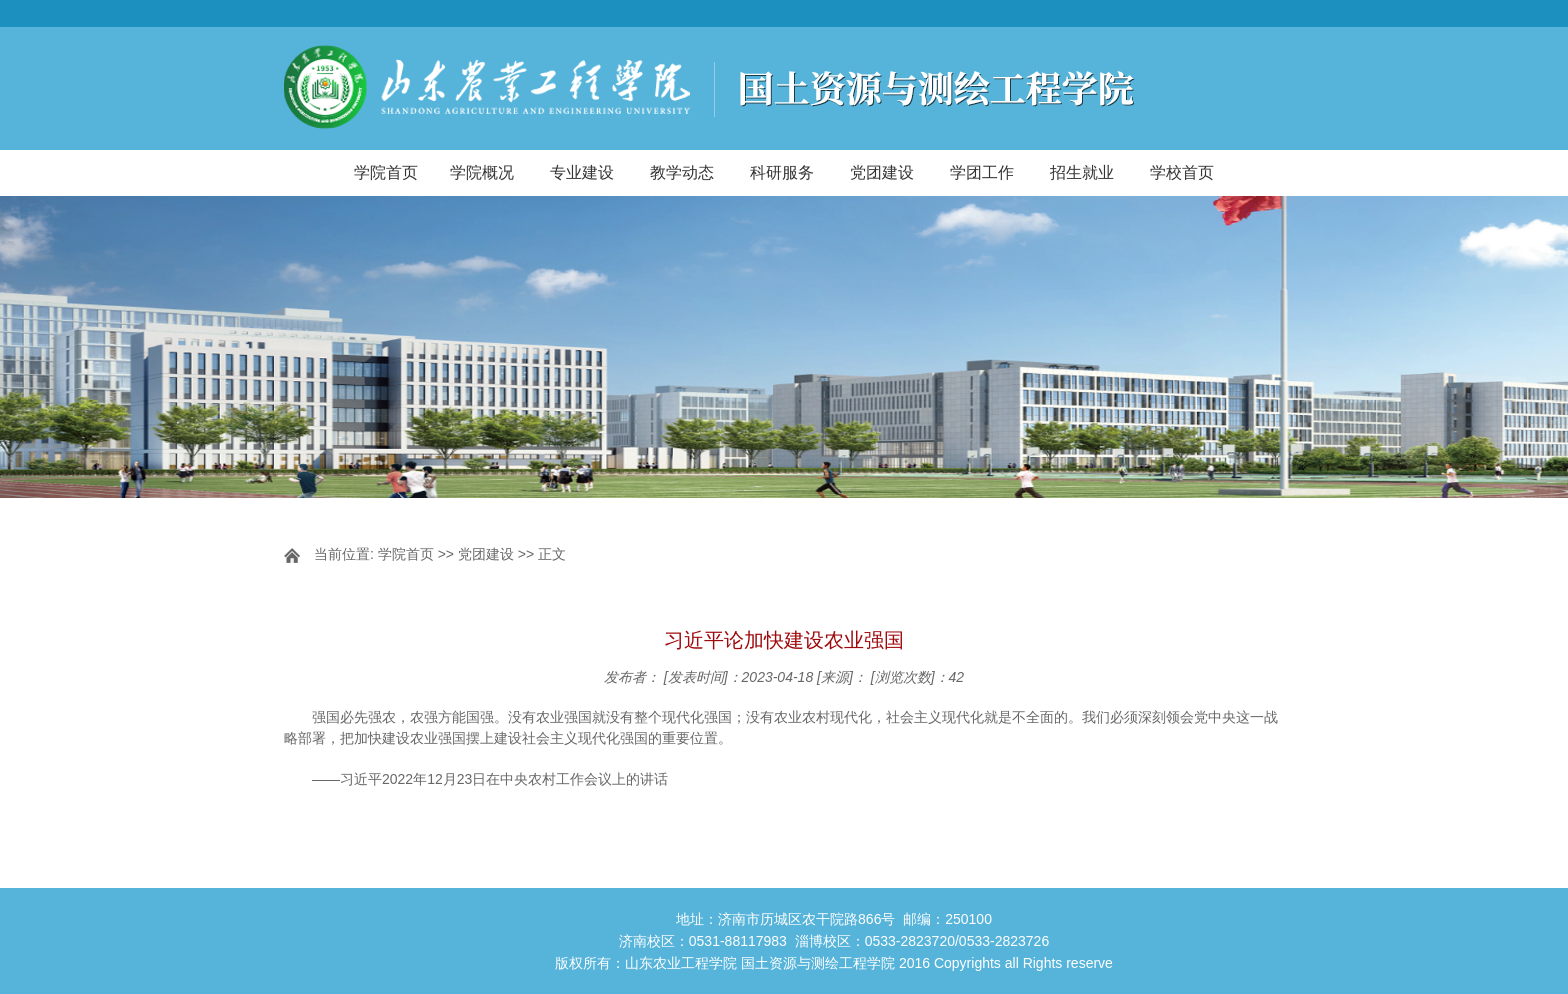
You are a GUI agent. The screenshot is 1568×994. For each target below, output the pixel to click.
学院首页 (386, 172)
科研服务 (782, 172)
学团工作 (982, 172)
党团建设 (882, 172)
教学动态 (682, 172)
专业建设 (582, 172)
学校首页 (1182, 172)
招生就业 (1082, 172)
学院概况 (482, 172)
